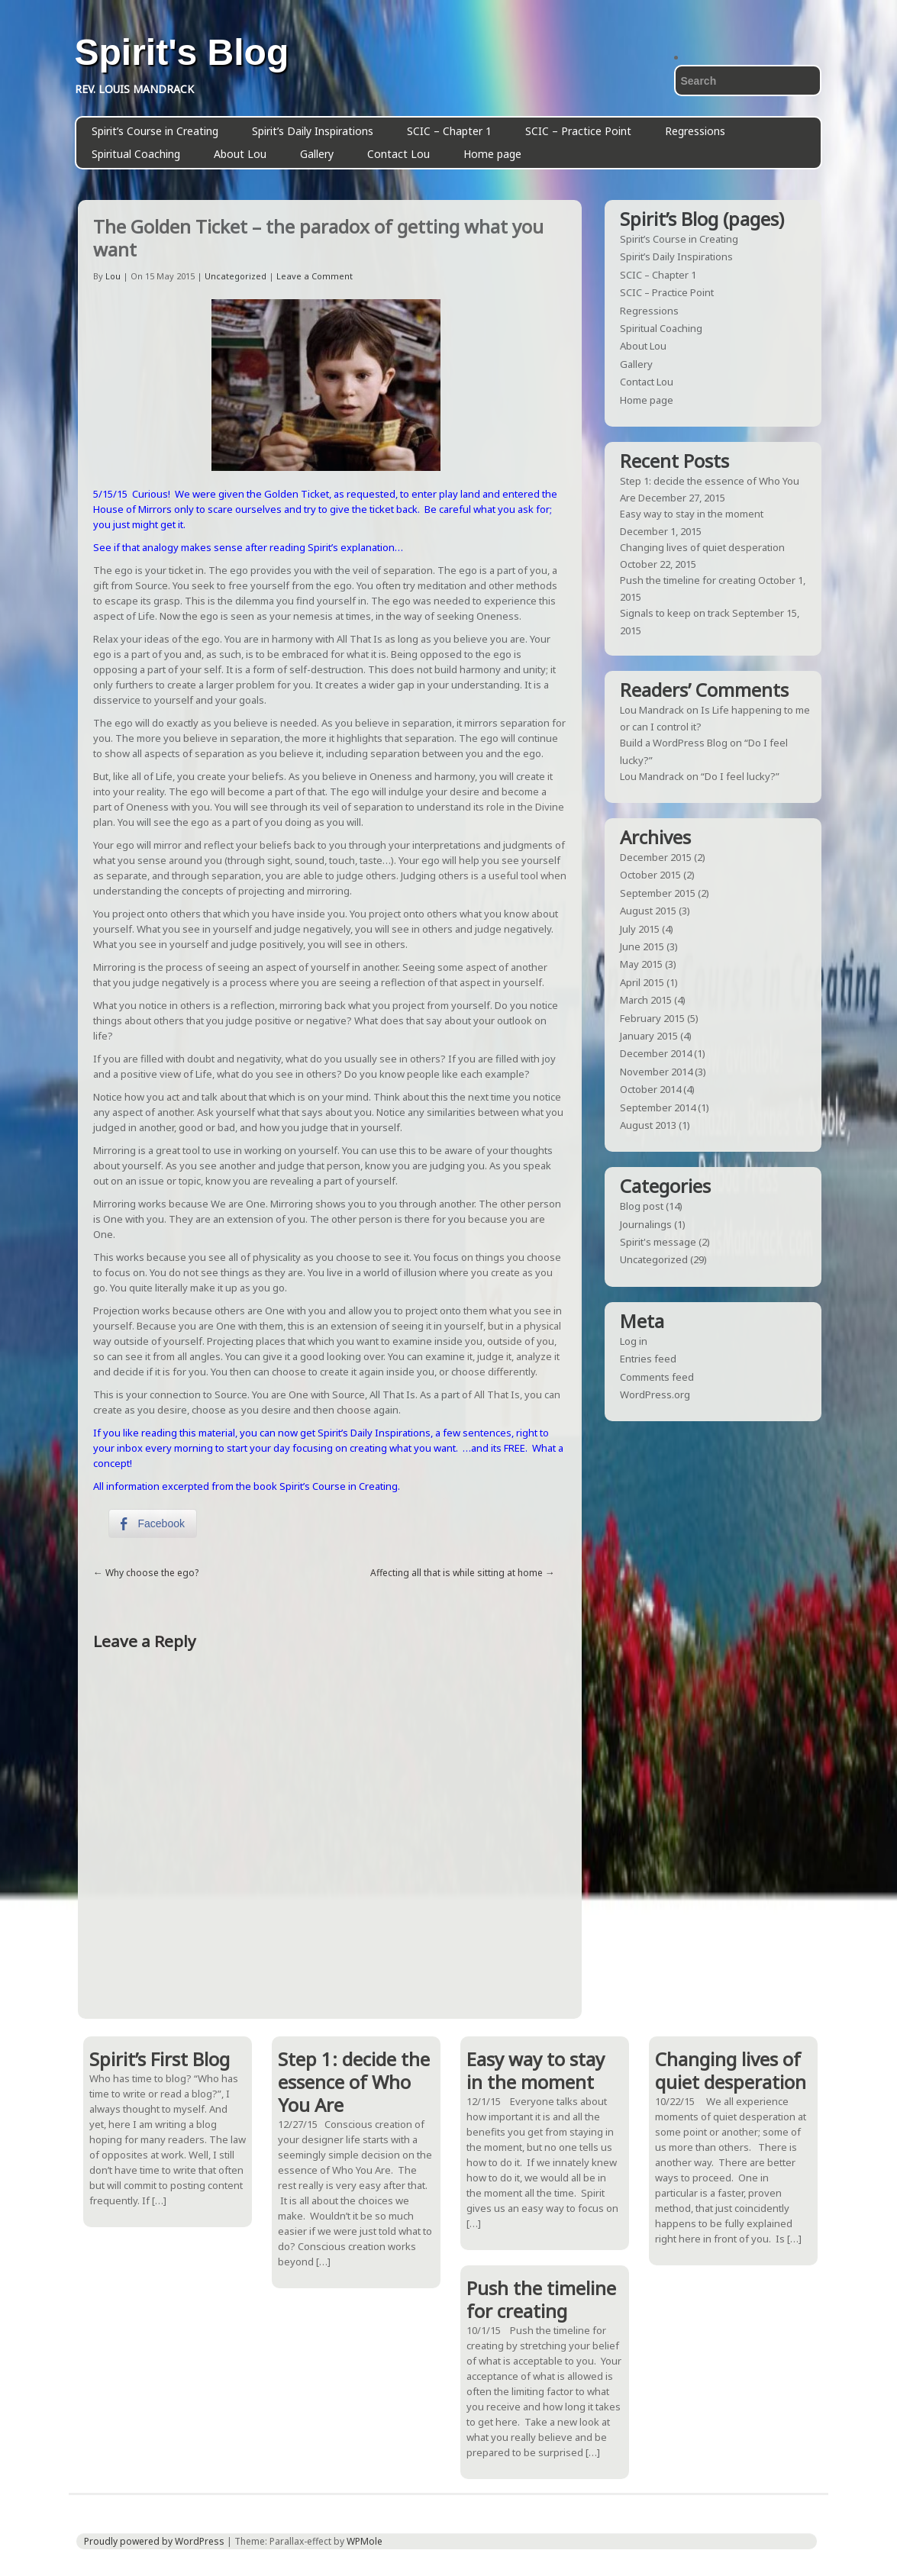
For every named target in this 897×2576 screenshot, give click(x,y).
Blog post (641, 1206)
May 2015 (641, 964)
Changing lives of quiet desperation (702, 547)
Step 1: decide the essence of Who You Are (354, 2081)
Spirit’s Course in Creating (155, 131)
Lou (113, 276)
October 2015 (650, 875)
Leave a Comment (314, 276)
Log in (633, 1341)
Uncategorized (235, 276)
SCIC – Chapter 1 (449, 131)
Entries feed (648, 1358)
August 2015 (648, 910)
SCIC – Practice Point (578, 131)
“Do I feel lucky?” (740, 776)
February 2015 (652, 1018)
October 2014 (650, 1089)
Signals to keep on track (675, 613)
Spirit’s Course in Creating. (338, 1486)
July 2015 (640, 929)
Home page (492, 154)
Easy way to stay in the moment (691, 514)
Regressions (695, 131)
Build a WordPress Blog (674, 743)
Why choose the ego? (151, 1572)
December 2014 (656, 1053)
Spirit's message (658, 1242)
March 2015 (646, 1000)
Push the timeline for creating (688, 580)
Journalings (646, 1224)
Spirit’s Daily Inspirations (312, 131)
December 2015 (656, 857)
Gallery (317, 154)
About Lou (240, 154)
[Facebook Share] (152, 1523)
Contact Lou (398, 154)
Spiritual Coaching (136, 154)
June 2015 (642, 946)
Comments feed (657, 1377)
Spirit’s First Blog (159, 2058)
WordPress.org (655, 1394)
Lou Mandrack (652, 710)
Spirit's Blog (182, 53)
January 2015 (649, 1036)
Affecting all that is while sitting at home (456, 1572)
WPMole (364, 2541)
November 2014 (656, 1071)
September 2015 (657, 893)
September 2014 (657, 1107)
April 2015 (642, 982)
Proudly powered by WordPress (154, 2541)
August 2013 (648, 1125)
